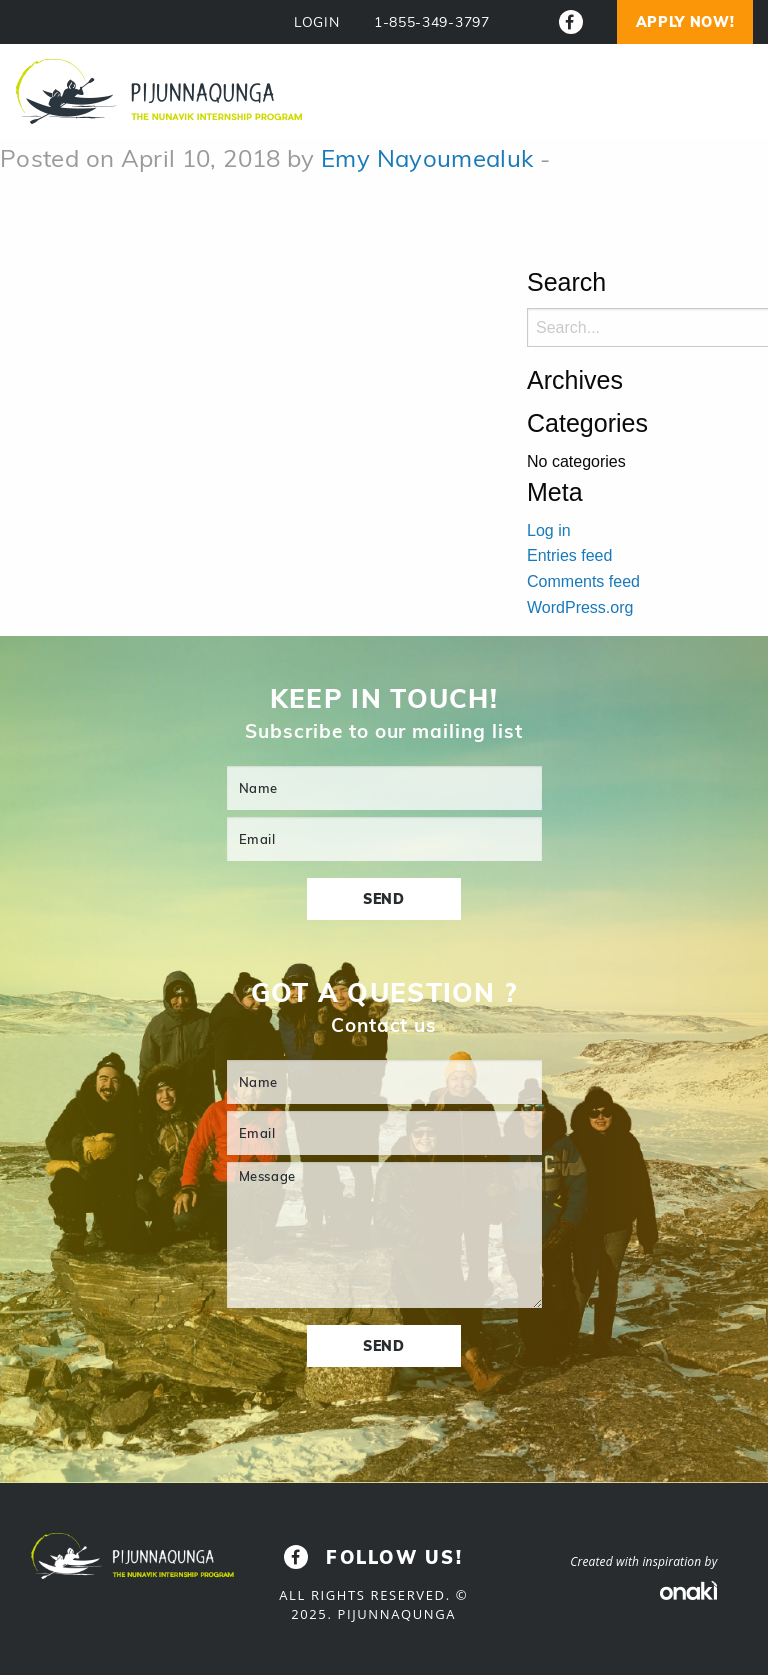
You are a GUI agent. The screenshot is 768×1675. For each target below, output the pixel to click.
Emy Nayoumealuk (427, 158)
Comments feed (583, 581)
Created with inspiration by (643, 1561)
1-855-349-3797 (432, 22)
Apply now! (685, 22)
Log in (549, 530)
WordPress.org (580, 607)
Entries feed (569, 555)
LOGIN (317, 22)
